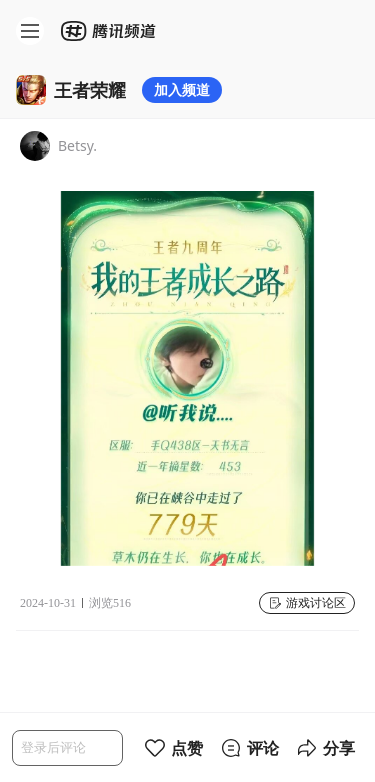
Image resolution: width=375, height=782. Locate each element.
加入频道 (182, 89)
